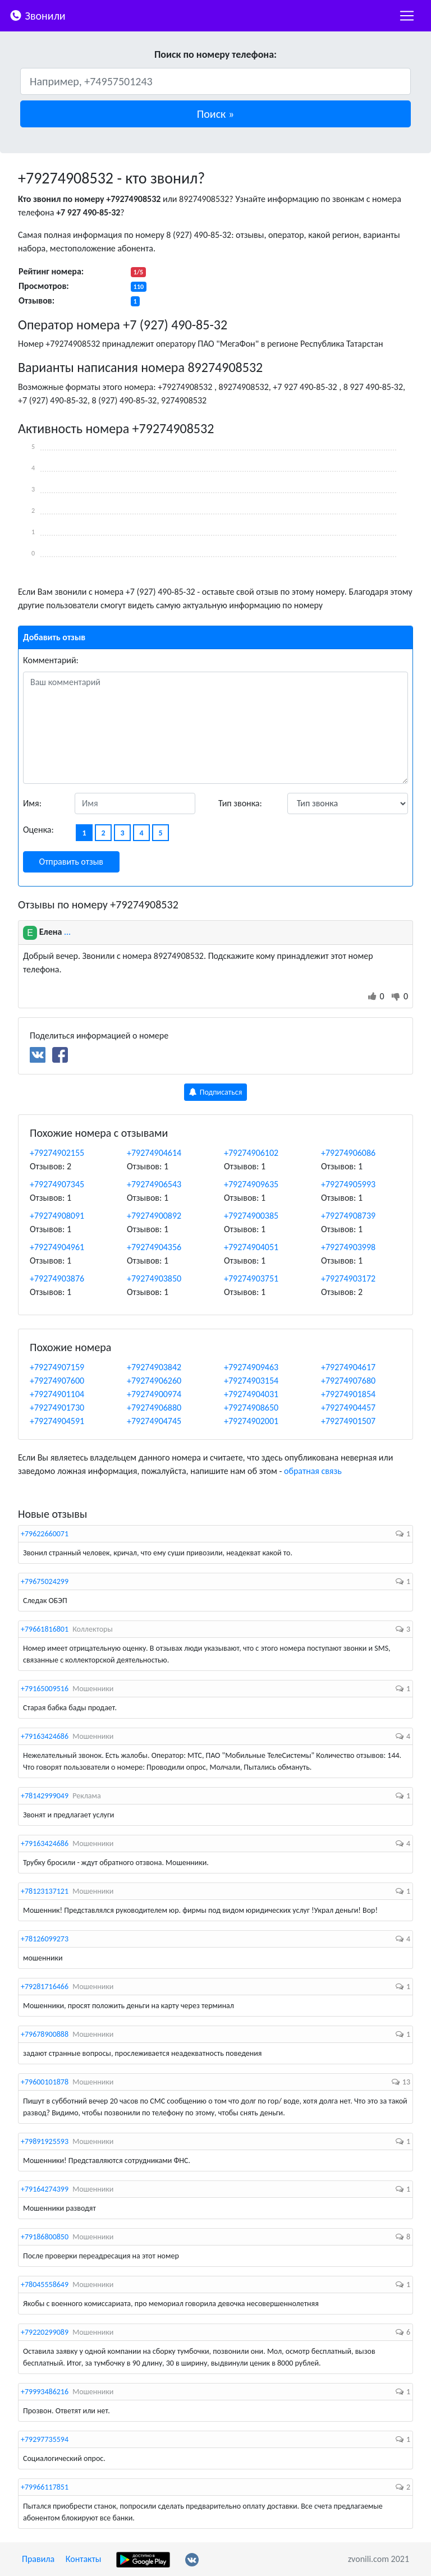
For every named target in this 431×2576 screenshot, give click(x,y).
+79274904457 (348, 1407)
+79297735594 (44, 2439)
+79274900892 (154, 1215)
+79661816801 (44, 1629)
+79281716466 (44, 1986)
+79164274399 (44, 2189)
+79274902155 (57, 1152)
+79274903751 (251, 1278)
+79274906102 (251, 1152)
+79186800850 (44, 2237)
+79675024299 (44, 1581)
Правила (38, 2559)
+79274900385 (251, 1215)
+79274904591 (57, 1421)
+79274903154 (251, 1380)
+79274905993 (348, 1184)
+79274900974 (154, 1394)
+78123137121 (44, 1891)
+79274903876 (57, 1278)
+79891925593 (44, 2141)
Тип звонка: (240, 803)
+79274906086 (348, 1152)
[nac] (407, 15)
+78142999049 (44, 1796)
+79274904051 (251, 1247)
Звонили (37, 14)
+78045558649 (44, 2284)
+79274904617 (348, 1367)
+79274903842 (154, 1367)
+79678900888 (44, 2034)
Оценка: (38, 829)
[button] (215, 113)
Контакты (84, 2559)
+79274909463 (251, 1367)
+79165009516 (44, 1688)
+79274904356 (154, 1247)
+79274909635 (251, 1184)
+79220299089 (44, 2332)
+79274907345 (57, 1184)
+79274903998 (348, 1247)
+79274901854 (348, 1394)
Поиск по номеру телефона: (215, 54)
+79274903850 (154, 1278)
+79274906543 (154, 1184)
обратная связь (313, 1471)
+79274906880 (154, 1407)
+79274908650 (251, 1407)
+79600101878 (44, 2082)
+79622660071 (44, 1534)
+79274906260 (154, 1380)
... (67, 931)
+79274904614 (154, 1152)
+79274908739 (348, 1215)
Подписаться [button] (215, 1092)
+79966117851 (44, 2487)
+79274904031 (251, 1394)
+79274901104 (57, 1394)
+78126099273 (44, 1939)
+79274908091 (57, 1215)
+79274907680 (348, 1380)
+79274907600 (57, 1380)
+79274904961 (57, 1247)
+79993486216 (44, 2391)
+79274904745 (154, 1421)
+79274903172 (348, 1278)
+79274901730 (57, 1407)
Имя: (32, 803)
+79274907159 (57, 1367)
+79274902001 (251, 1421)
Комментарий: (51, 660)
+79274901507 (348, 1421)
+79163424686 (44, 1736)
